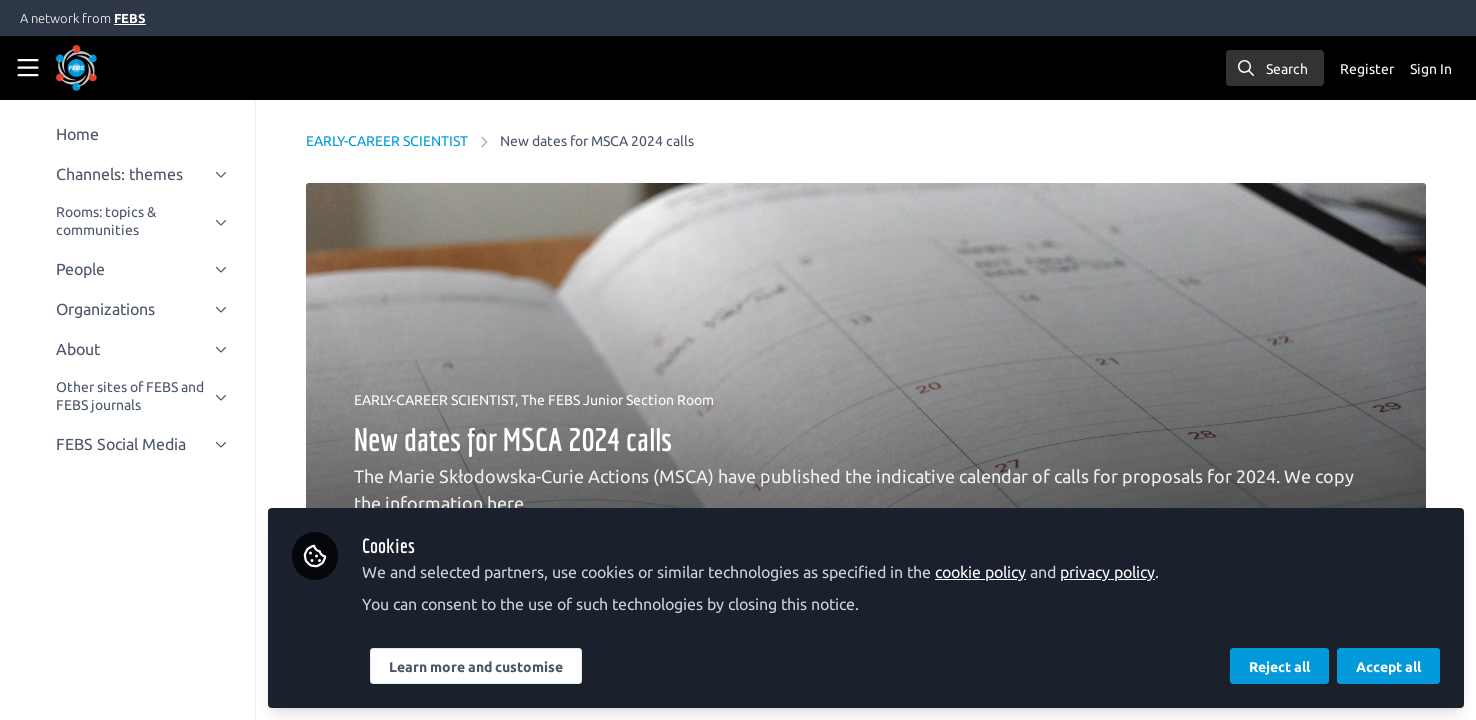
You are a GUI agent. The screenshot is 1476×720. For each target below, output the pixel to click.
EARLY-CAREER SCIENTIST (387, 141)
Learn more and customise (476, 667)
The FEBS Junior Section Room (617, 400)
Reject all (1279, 667)
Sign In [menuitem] (1431, 69)
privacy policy (1107, 572)
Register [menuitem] (1367, 69)
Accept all (1388, 667)
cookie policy (980, 572)
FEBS (130, 18)
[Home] (76, 68)
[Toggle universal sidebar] (28, 68)
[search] (1275, 68)
